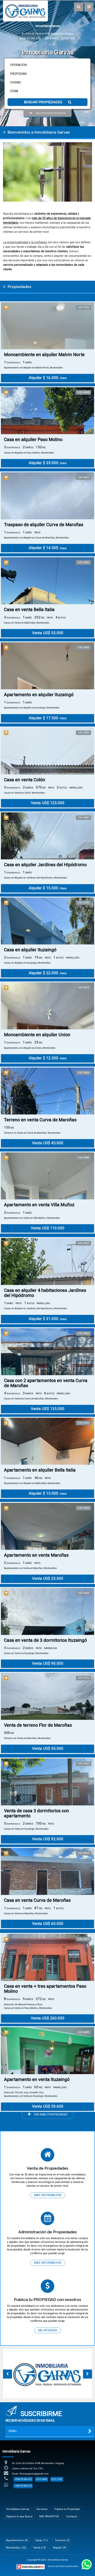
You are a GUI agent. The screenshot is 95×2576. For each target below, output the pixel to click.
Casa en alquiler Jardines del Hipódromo (45, 897)
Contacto (71, 2516)
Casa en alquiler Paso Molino (33, 472)
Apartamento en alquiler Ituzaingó (38, 727)
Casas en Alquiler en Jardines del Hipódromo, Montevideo (35, 910)
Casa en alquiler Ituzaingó (30, 982)
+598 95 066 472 (30, 38)
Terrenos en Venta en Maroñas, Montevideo (27, 1770)
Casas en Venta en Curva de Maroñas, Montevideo (31, 1432)
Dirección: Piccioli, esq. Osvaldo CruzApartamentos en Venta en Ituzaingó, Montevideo (30, 2128)
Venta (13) (39, 2547)
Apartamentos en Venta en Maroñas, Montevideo (30, 1600)
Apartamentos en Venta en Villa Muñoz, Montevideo (32, 1250)
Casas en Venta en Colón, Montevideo (24, 824)
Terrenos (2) (62, 2540)
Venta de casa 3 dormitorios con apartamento (36, 1848)
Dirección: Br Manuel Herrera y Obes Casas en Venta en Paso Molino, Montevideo (28, 2042)
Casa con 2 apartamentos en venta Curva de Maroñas (45, 1417)
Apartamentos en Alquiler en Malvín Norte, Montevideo (33, 399)
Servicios (42, 2509)
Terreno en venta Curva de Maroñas (40, 1152)
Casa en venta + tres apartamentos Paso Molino (45, 2025)
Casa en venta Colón (24, 812)
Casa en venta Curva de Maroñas (37, 1932)
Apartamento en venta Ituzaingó (36, 2113)
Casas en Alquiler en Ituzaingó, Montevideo (27, 995)
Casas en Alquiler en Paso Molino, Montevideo (29, 484)
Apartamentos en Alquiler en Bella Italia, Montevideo (32, 1515)
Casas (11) (41, 2540)
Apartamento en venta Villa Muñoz (39, 1237)
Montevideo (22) (16, 2547)
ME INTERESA (47, 2330)
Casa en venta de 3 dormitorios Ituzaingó (45, 1672)
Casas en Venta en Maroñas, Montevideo (26, 1945)
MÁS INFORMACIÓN (47, 2195)
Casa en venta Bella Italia (29, 642)
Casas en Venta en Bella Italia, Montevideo (26, 654)
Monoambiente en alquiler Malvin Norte (44, 386)
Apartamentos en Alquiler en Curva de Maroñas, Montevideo (36, 570)
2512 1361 (68, 38)
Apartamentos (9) (17, 2540)
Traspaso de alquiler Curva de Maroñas (43, 557)
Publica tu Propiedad (67, 2509)
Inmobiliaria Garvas (17, 2509)
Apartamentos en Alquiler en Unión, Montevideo (30, 1080)
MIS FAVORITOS (49, 2516)
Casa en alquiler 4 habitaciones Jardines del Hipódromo (45, 1327)
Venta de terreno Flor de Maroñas (38, 1757)
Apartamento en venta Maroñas (36, 1587)
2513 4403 (51, 38)
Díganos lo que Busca (19, 2516)
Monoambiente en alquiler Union (37, 1067)
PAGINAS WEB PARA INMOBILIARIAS (63, 2566)
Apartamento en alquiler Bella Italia (39, 1502)
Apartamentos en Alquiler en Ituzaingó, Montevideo (32, 740)
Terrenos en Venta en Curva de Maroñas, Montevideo (32, 1165)
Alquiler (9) (59, 2547)
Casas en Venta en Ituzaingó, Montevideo (26, 1685)
